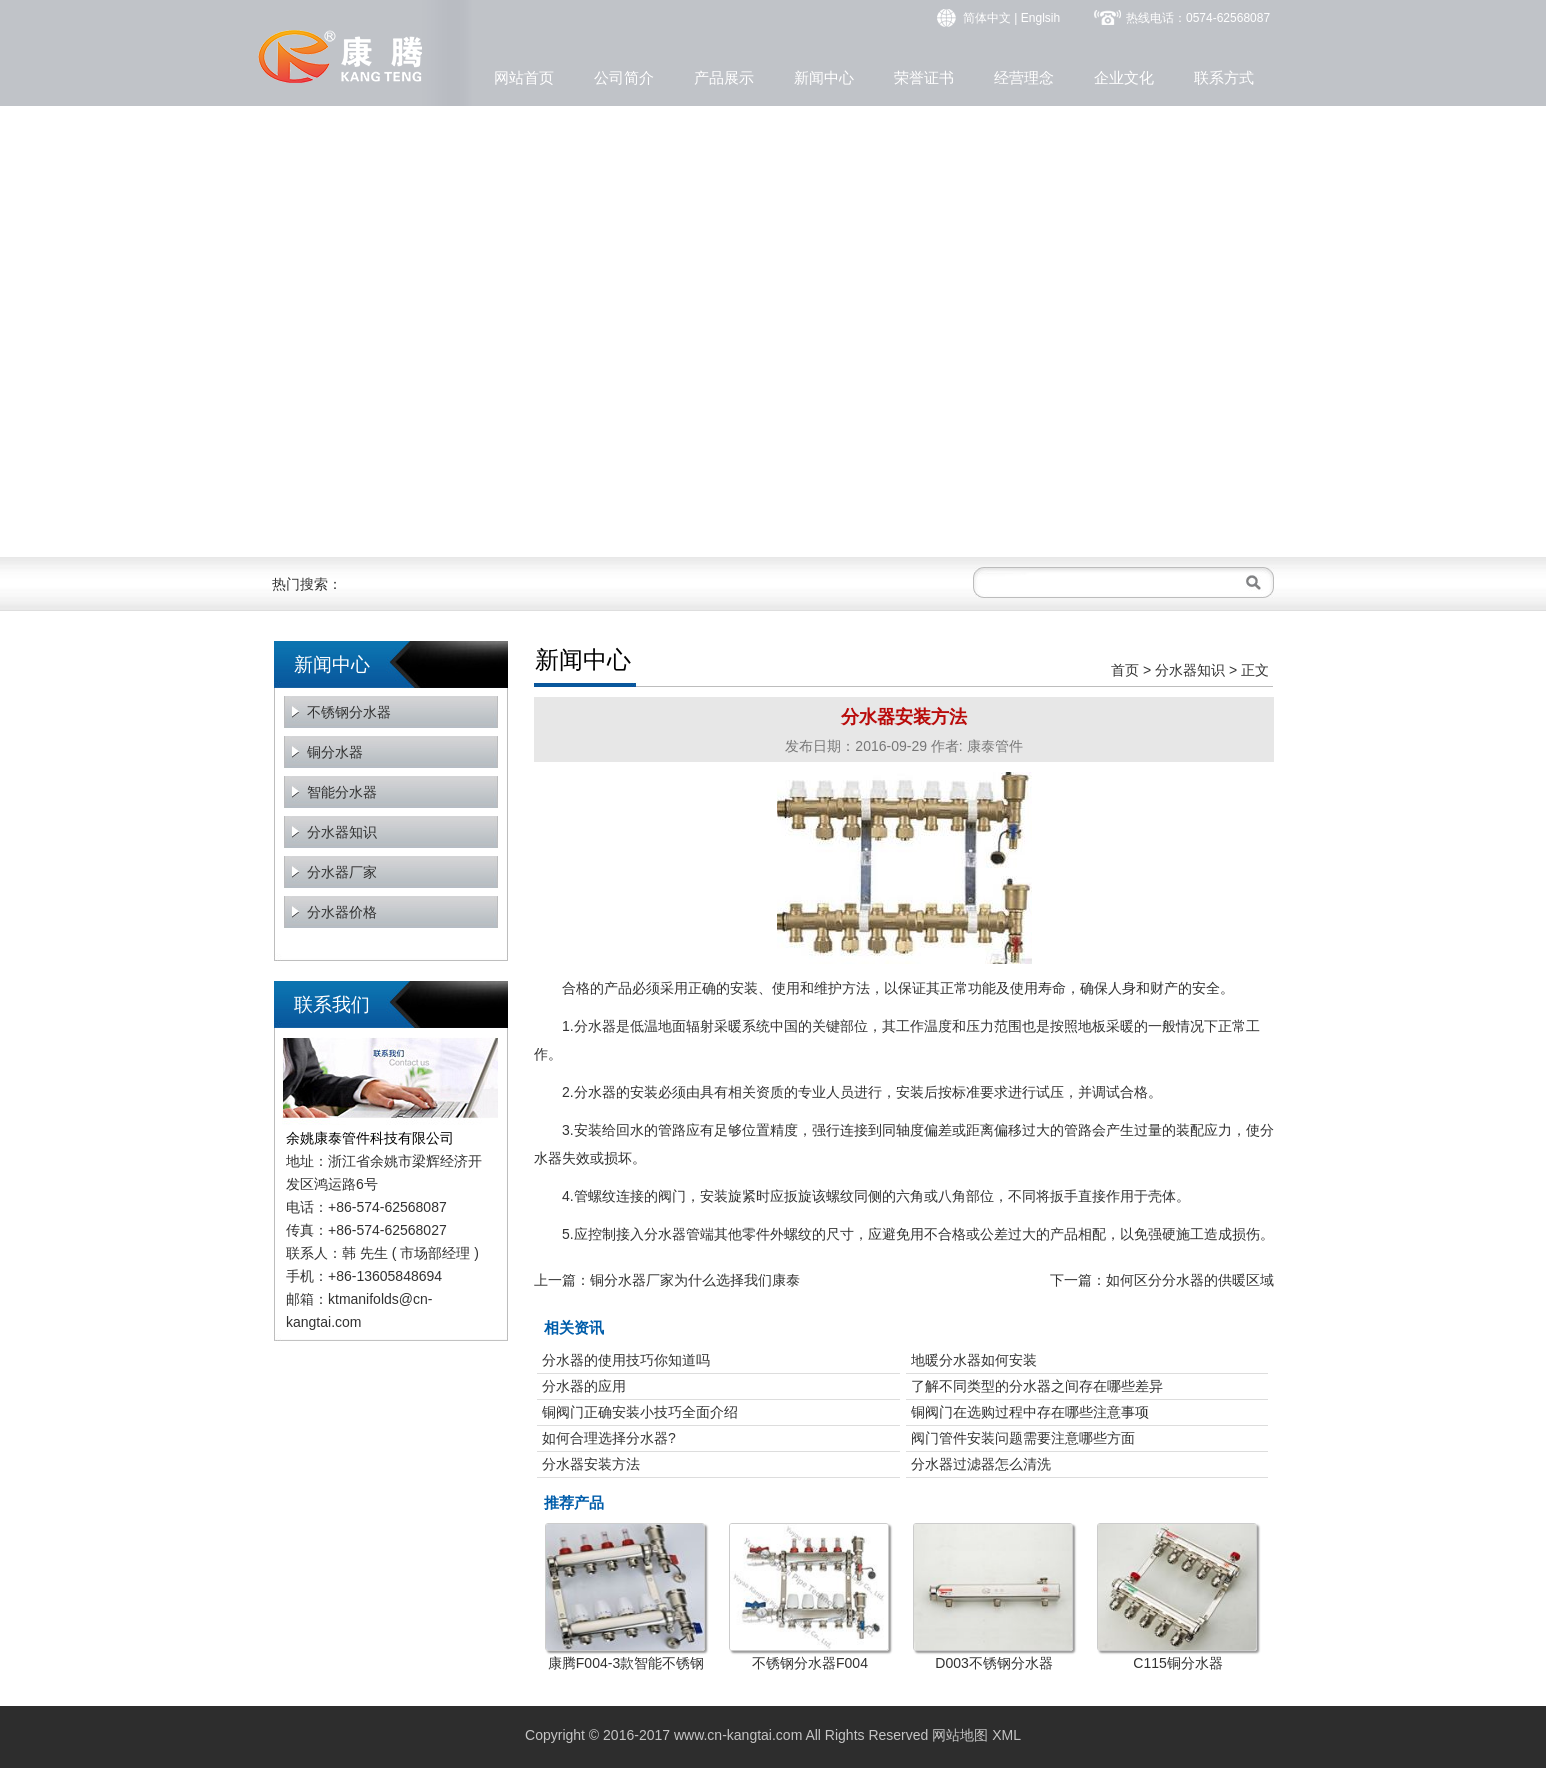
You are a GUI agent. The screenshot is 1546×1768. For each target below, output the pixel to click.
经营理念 (1024, 77)
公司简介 (624, 77)
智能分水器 (342, 792)
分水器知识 (342, 832)
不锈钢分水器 (349, 712)
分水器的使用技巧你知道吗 (626, 1360)
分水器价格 (342, 912)
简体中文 (987, 18)
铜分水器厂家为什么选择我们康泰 (695, 1280)
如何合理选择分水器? (609, 1438)
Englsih (1040, 18)
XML (1006, 1735)
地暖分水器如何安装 (974, 1360)
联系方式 (1224, 77)
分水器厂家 (342, 872)
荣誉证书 (924, 77)
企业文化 (1124, 77)
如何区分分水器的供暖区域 (1190, 1280)
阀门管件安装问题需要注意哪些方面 (1023, 1438)
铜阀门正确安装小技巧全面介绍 (640, 1412)
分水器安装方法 (591, 1464)
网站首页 (524, 77)
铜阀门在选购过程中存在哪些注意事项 (1030, 1412)
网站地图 (960, 1735)
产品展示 (724, 77)
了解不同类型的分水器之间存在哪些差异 (1037, 1386)
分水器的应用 (584, 1386)
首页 (1125, 670)
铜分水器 (335, 752)
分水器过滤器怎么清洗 (981, 1464)
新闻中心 (824, 77)
